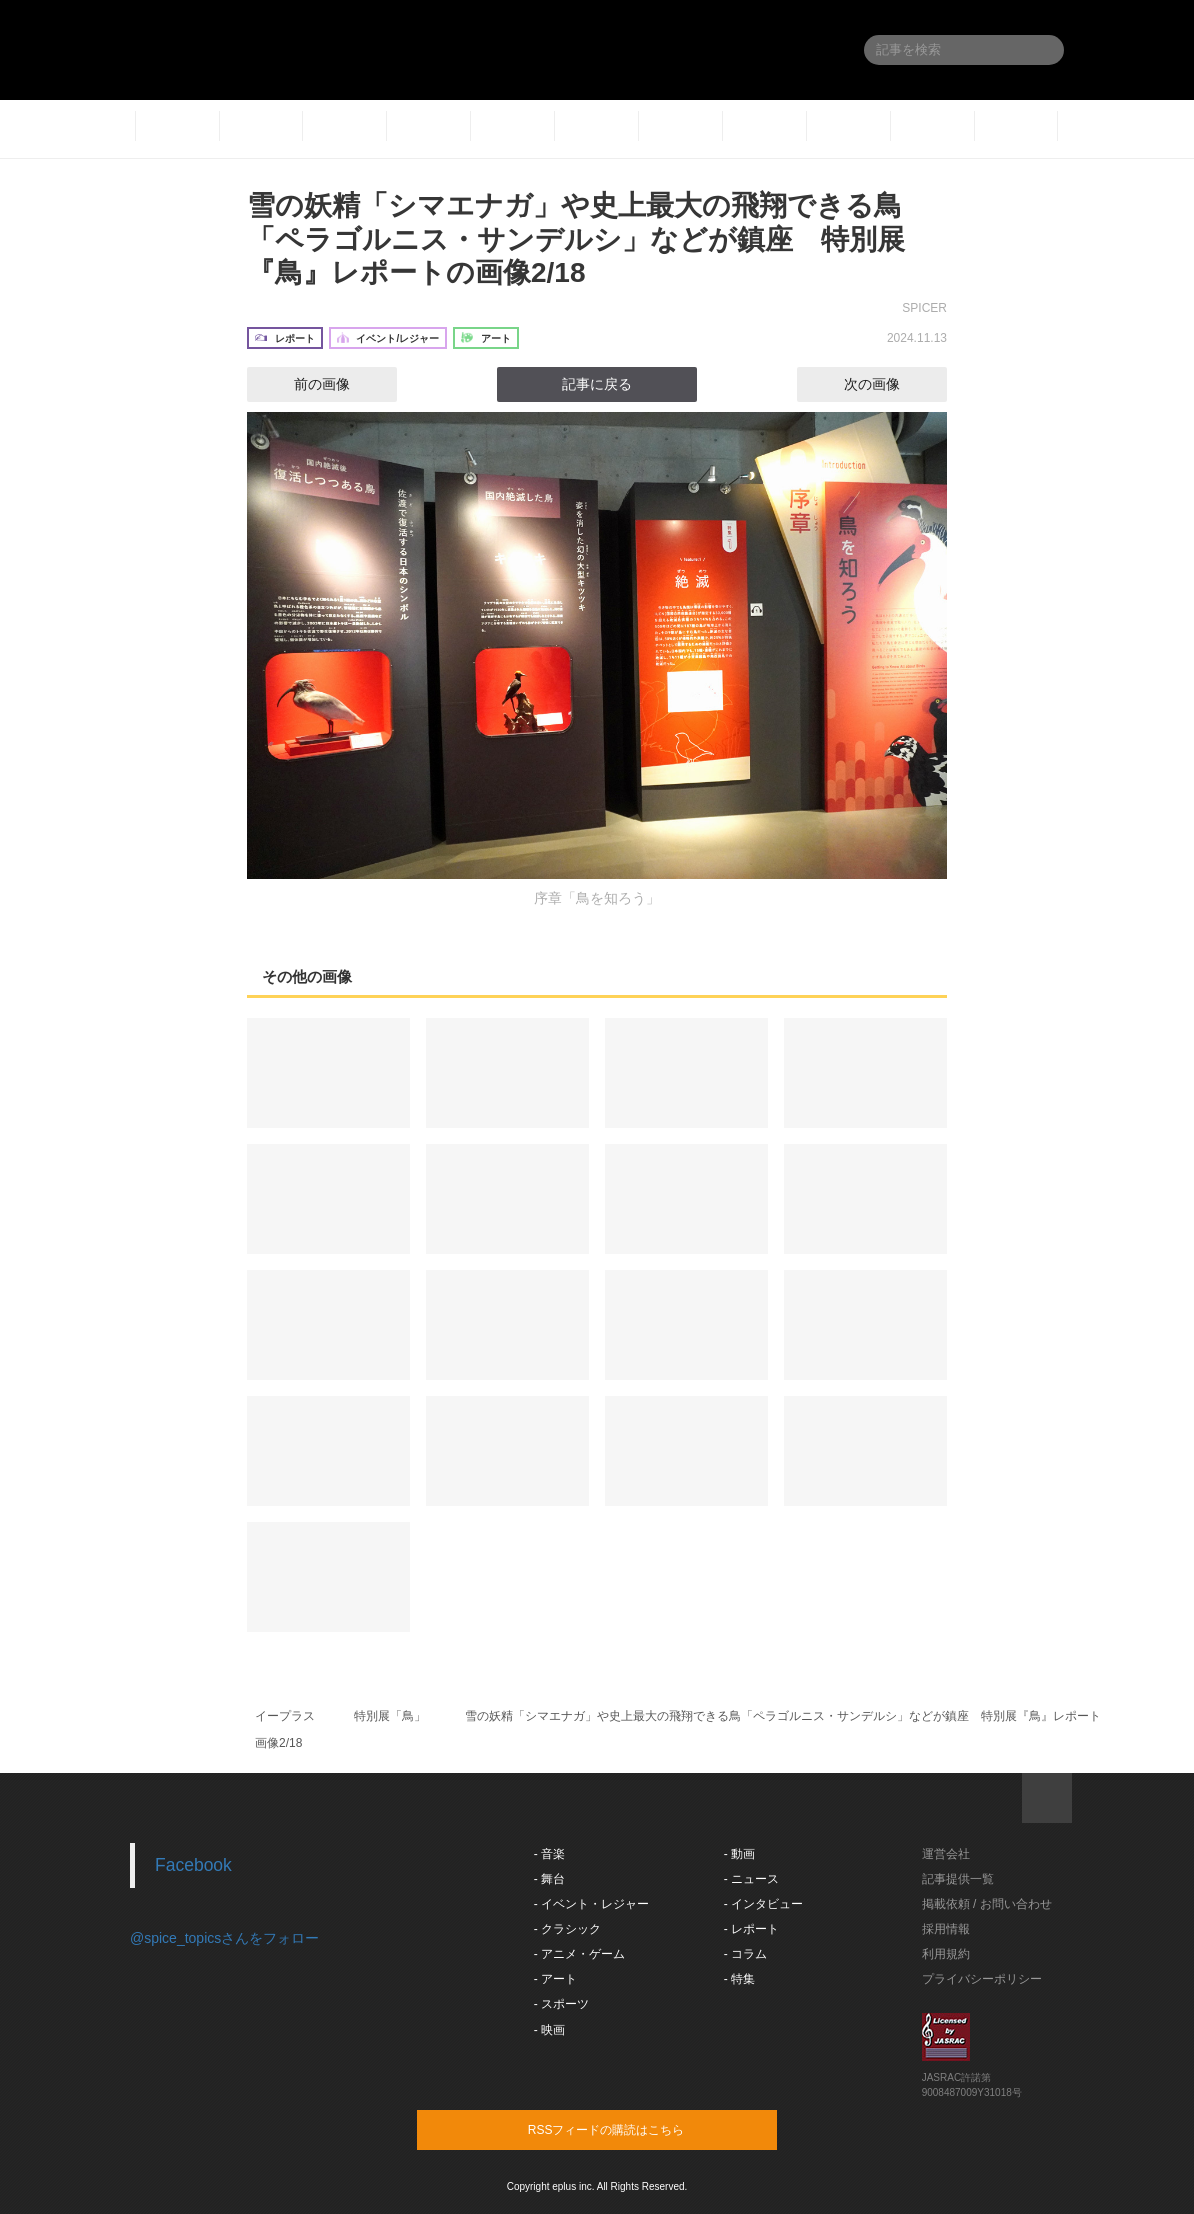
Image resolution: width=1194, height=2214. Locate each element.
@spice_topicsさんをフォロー (224, 1938)
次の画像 (890, 384)
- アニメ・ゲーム (579, 1954)
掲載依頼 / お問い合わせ (987, 1904)
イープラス (285, 1716)
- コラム (745, 1954)
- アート (555, 1979)
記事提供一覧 (958, 1879)
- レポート (751, 1929)
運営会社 (946, 1854)
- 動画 (739, 1854)
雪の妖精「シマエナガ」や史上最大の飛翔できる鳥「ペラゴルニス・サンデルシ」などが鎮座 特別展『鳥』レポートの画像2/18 (576, 239)
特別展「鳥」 (390, 1716)
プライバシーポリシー (982, 1979)
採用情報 (946, 1929)
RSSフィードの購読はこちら (635, 2129)
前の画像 (304, 384)
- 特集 (739, 1979)
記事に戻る (597, 384)
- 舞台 (549, 1879)
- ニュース (751, 1879)
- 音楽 (549, 1854)
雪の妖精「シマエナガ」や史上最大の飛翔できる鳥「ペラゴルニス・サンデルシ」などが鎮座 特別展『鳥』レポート (783, 1716)
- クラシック (567, 1929)
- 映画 (549, 2030)
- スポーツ (561, 2004)
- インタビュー (763, 1904)
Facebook (193, 1865)
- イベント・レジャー (591, 1904)
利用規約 (946, 1954)
